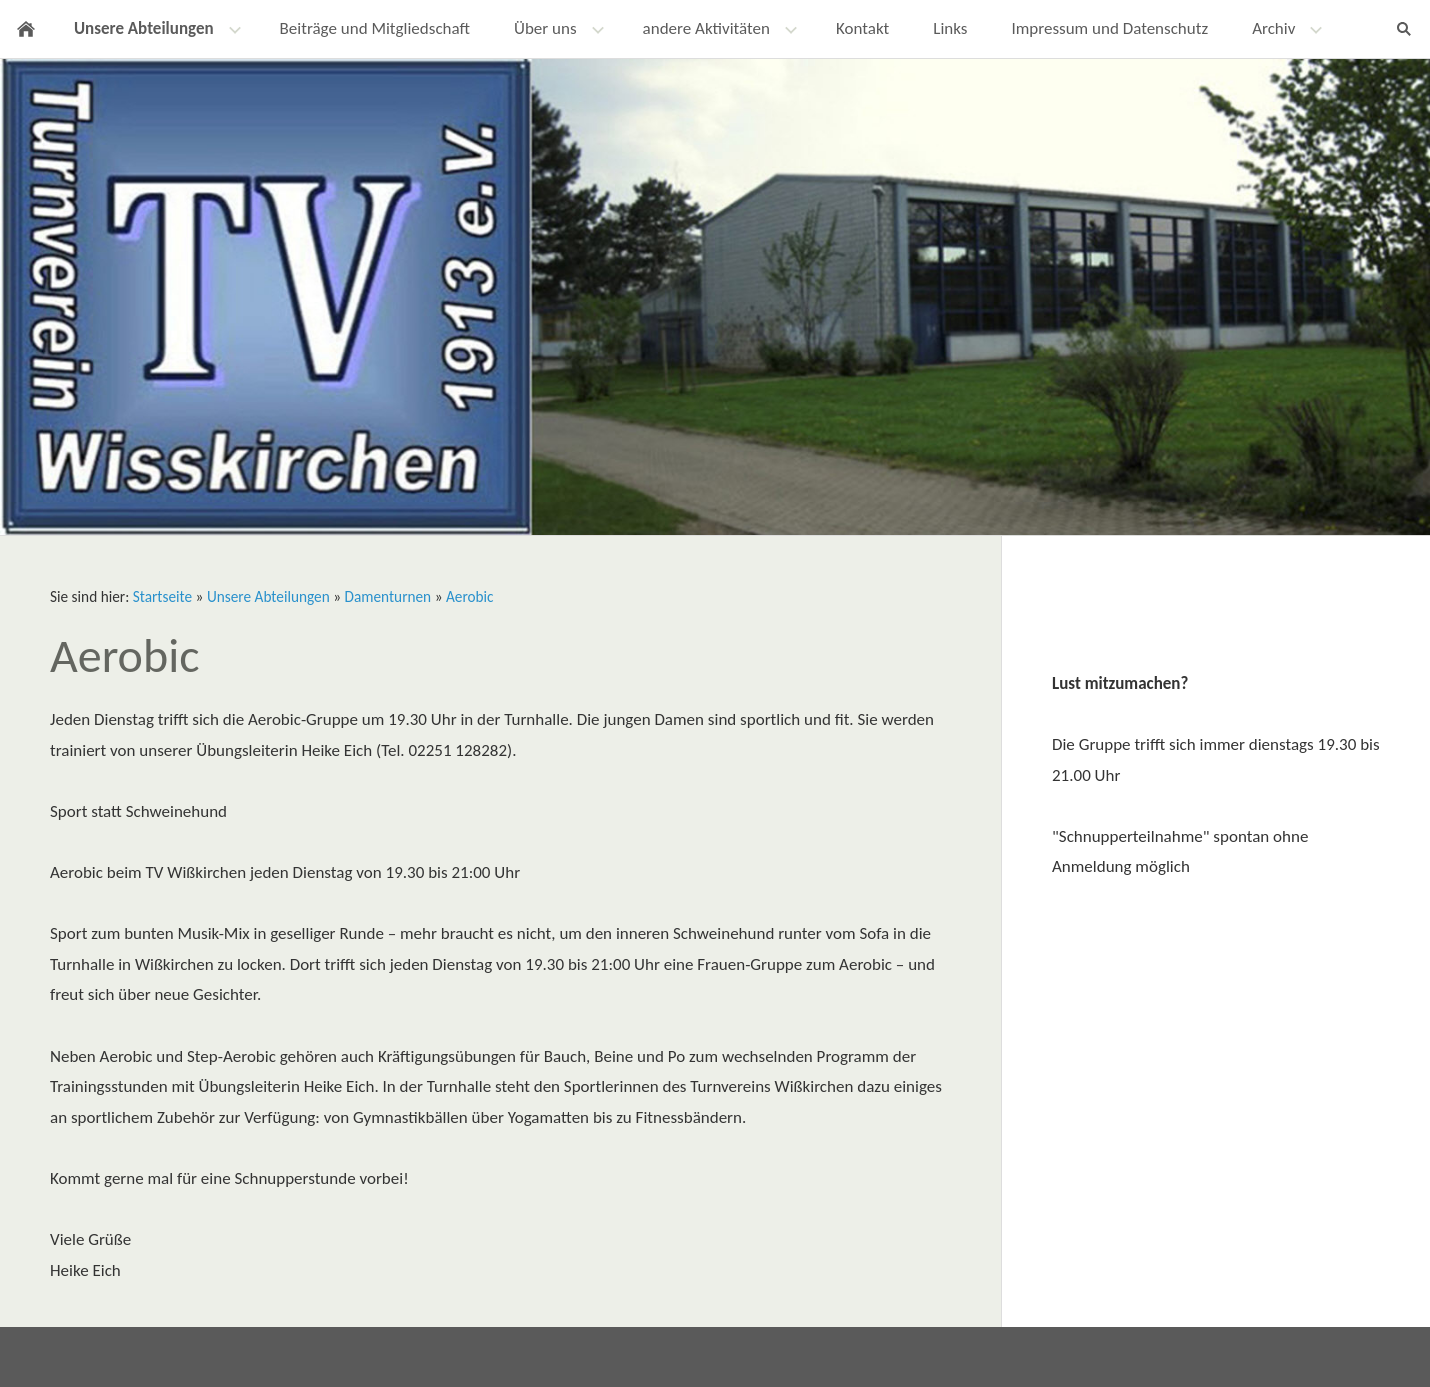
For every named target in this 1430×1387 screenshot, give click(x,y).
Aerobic (470, 596)
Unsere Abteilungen (268, 596)
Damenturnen (388, 596)
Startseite (162, 596)
